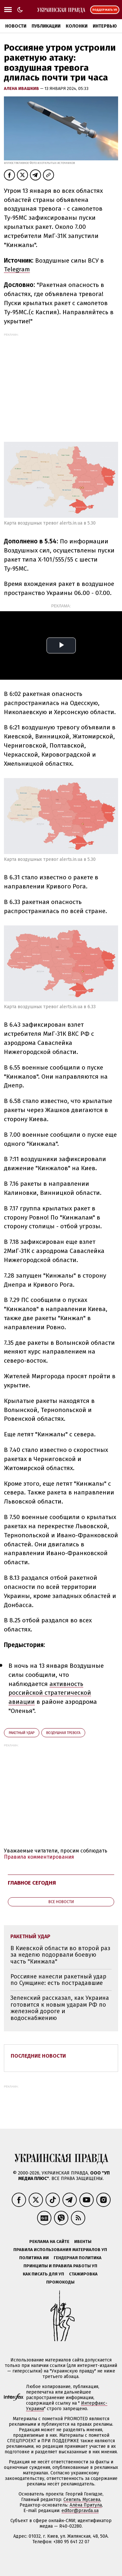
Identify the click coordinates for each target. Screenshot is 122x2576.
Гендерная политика (78, 2257)
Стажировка (83, 2274)
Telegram (17, 269)
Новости (15, 26)
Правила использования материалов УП (60, 2249)
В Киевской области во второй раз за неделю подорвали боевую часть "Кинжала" (60, 1955)
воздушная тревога (63, 1733)
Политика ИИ (34, 2257)
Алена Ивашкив (22, 88)
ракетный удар (21, 1733)
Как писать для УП (43, 2274)
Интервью (105, 26)
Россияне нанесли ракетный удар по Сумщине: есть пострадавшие (58, 1980)
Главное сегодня (32, 1882)
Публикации (46, 26)
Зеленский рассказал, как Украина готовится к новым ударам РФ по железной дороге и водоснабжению (59, 2008)
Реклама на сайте (49, 2241)
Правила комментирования (39, 1857)
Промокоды (60, 2282)
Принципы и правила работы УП (60, 2265)
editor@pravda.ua (80, 2510)
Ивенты (82, 2241)
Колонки (77, 26)
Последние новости (38, 2056)
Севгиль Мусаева (81, 2499)
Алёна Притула (86, 2505)
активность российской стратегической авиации (49, 1693)
